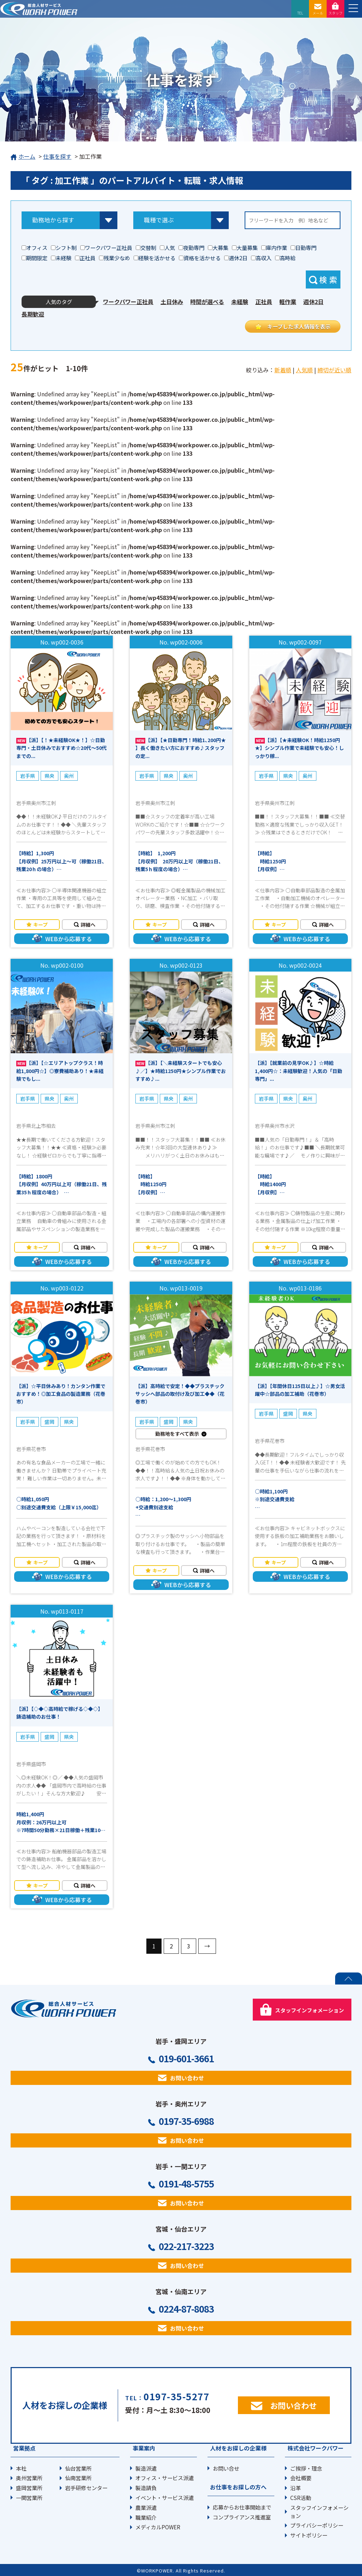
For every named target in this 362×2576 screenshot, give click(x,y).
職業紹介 (146, 2517)
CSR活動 (300, 2497)
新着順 (282, 370)
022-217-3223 (186, 2246)
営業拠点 (24, 2448)
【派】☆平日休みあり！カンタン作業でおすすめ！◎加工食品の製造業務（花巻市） (60, 1393)
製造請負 (146, 2488)
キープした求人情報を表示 (299, 326)
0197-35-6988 (186, 2121)
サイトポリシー (308, 2535)
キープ (40, 924)
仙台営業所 (78, 2468)
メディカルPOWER (157, 2527)
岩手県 (27, 775)
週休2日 (313, 301)
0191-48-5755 (186, 2183)
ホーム (23, 156)
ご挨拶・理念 (306, 2468)
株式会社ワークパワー (315, 2448)
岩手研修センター (86, 2488)
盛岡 (49, 1421)
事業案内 (144, 2448)
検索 (329, 279)
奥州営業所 (29, 2478)
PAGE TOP (348, 1978)
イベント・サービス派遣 (164, 2497)
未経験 (239, 301)
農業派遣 (146, 2507)
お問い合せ (226, 2468)
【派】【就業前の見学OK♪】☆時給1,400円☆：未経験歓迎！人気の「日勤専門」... (298, 1070)
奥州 (69, 775)
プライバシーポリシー (316, 2525)
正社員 (263, 301)
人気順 (304, 370)
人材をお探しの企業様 (238, 2448)
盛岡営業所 (29, 2488)
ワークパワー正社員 (128, 301)
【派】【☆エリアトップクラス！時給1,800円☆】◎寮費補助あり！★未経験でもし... (60, 1070)
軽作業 (287, 301)
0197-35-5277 (176, 2396)
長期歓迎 (33, 314)
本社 (21, 2468)
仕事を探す (57, 156)
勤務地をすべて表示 (177, 1433)
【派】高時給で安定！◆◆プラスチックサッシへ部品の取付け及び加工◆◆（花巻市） (179, 1393)
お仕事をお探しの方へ (238, 2487)
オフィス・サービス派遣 (164, 2478)
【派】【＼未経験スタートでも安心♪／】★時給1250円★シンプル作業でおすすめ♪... (180, 1070)
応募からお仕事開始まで (242, 2507)
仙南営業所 (78, 2478)
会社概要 (300, 2478)
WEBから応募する (68, 938)
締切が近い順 (334, 370)
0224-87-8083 (186, 2308)
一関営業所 (29, 2497)
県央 (49, 775)
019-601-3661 (186, 2058)
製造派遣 (146, 2468)
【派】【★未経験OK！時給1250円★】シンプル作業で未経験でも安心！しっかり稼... (299, 747)
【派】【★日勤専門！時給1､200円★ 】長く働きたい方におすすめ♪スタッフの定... (180, 747)
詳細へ (88, 924)
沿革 (295, 2488)
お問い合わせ (187, 2078)
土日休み (171, 301)
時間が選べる (207, 301)
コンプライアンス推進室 (242, 2517)
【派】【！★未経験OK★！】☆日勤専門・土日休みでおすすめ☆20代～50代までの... (61, 747)
